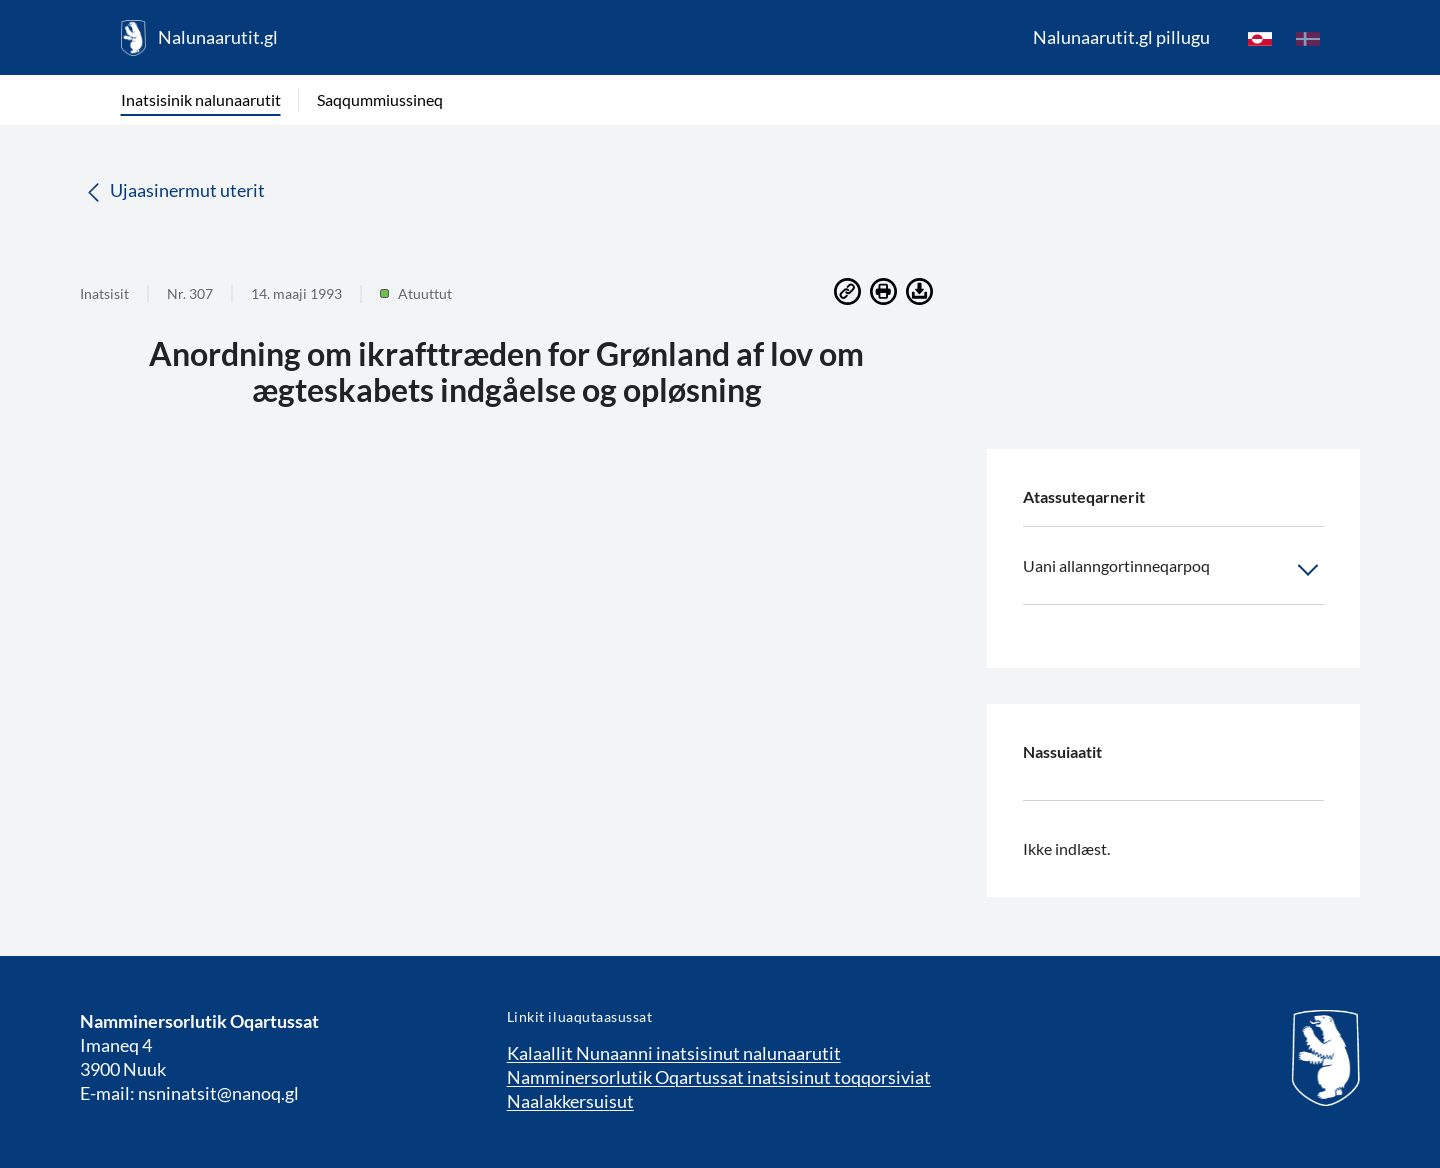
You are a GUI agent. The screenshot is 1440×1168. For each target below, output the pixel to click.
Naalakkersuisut (570, 1101)
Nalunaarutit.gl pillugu (1121, 37)
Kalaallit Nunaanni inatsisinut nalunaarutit (674, 1053)
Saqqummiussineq (380, 99)
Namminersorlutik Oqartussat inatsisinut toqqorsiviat (719, 1077)
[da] (1308, 38)
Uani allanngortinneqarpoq (1173, 570)
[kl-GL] (1260, 38)
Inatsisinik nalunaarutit (201, 99)
